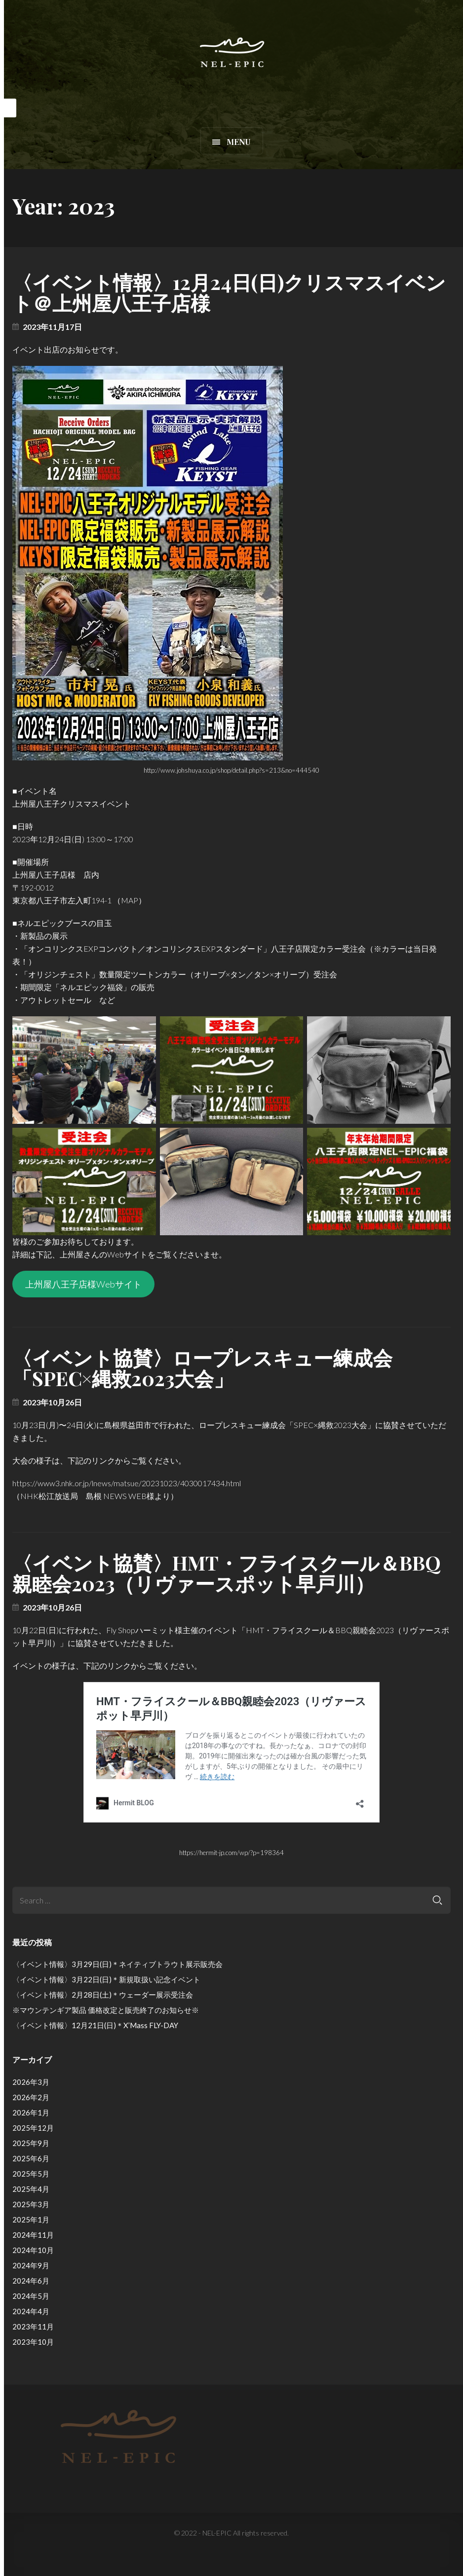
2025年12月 (33, 2127)
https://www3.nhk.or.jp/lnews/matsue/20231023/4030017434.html (126, 1483)
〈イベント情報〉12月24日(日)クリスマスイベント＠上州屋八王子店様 (229, 292)
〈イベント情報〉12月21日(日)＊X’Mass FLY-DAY (95, 2025)
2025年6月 (30, 2158)
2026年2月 (30, 2097)
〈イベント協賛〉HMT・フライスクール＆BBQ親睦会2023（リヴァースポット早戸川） (226, 1572)
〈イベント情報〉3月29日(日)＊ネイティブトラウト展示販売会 (117, 1964)
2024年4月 (30, 2311)
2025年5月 (30, 2173)
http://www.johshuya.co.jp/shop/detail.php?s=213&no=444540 (231, 770)
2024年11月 (33, 2234)
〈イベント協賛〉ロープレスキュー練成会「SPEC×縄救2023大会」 (202, 1367)
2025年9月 (30, 2143)
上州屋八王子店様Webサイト (83, 1284)
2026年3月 (30, 2081)
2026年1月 (30, 2112)
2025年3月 (30, 2204)
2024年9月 (30, 2265)
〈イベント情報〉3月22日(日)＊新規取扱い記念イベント (106, 1979)
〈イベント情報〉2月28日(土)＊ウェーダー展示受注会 (102, 1994)
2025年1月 (30, 2219)
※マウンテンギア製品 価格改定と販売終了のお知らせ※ (105, 2009)
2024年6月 (30, 2280)
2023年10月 (33, 2341)
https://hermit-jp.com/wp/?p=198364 (231, 1853)
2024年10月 (33, 2250)
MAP (129, 900)
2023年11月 (33, 2326)
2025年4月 (30, 2188)
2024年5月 (30, 2295)
